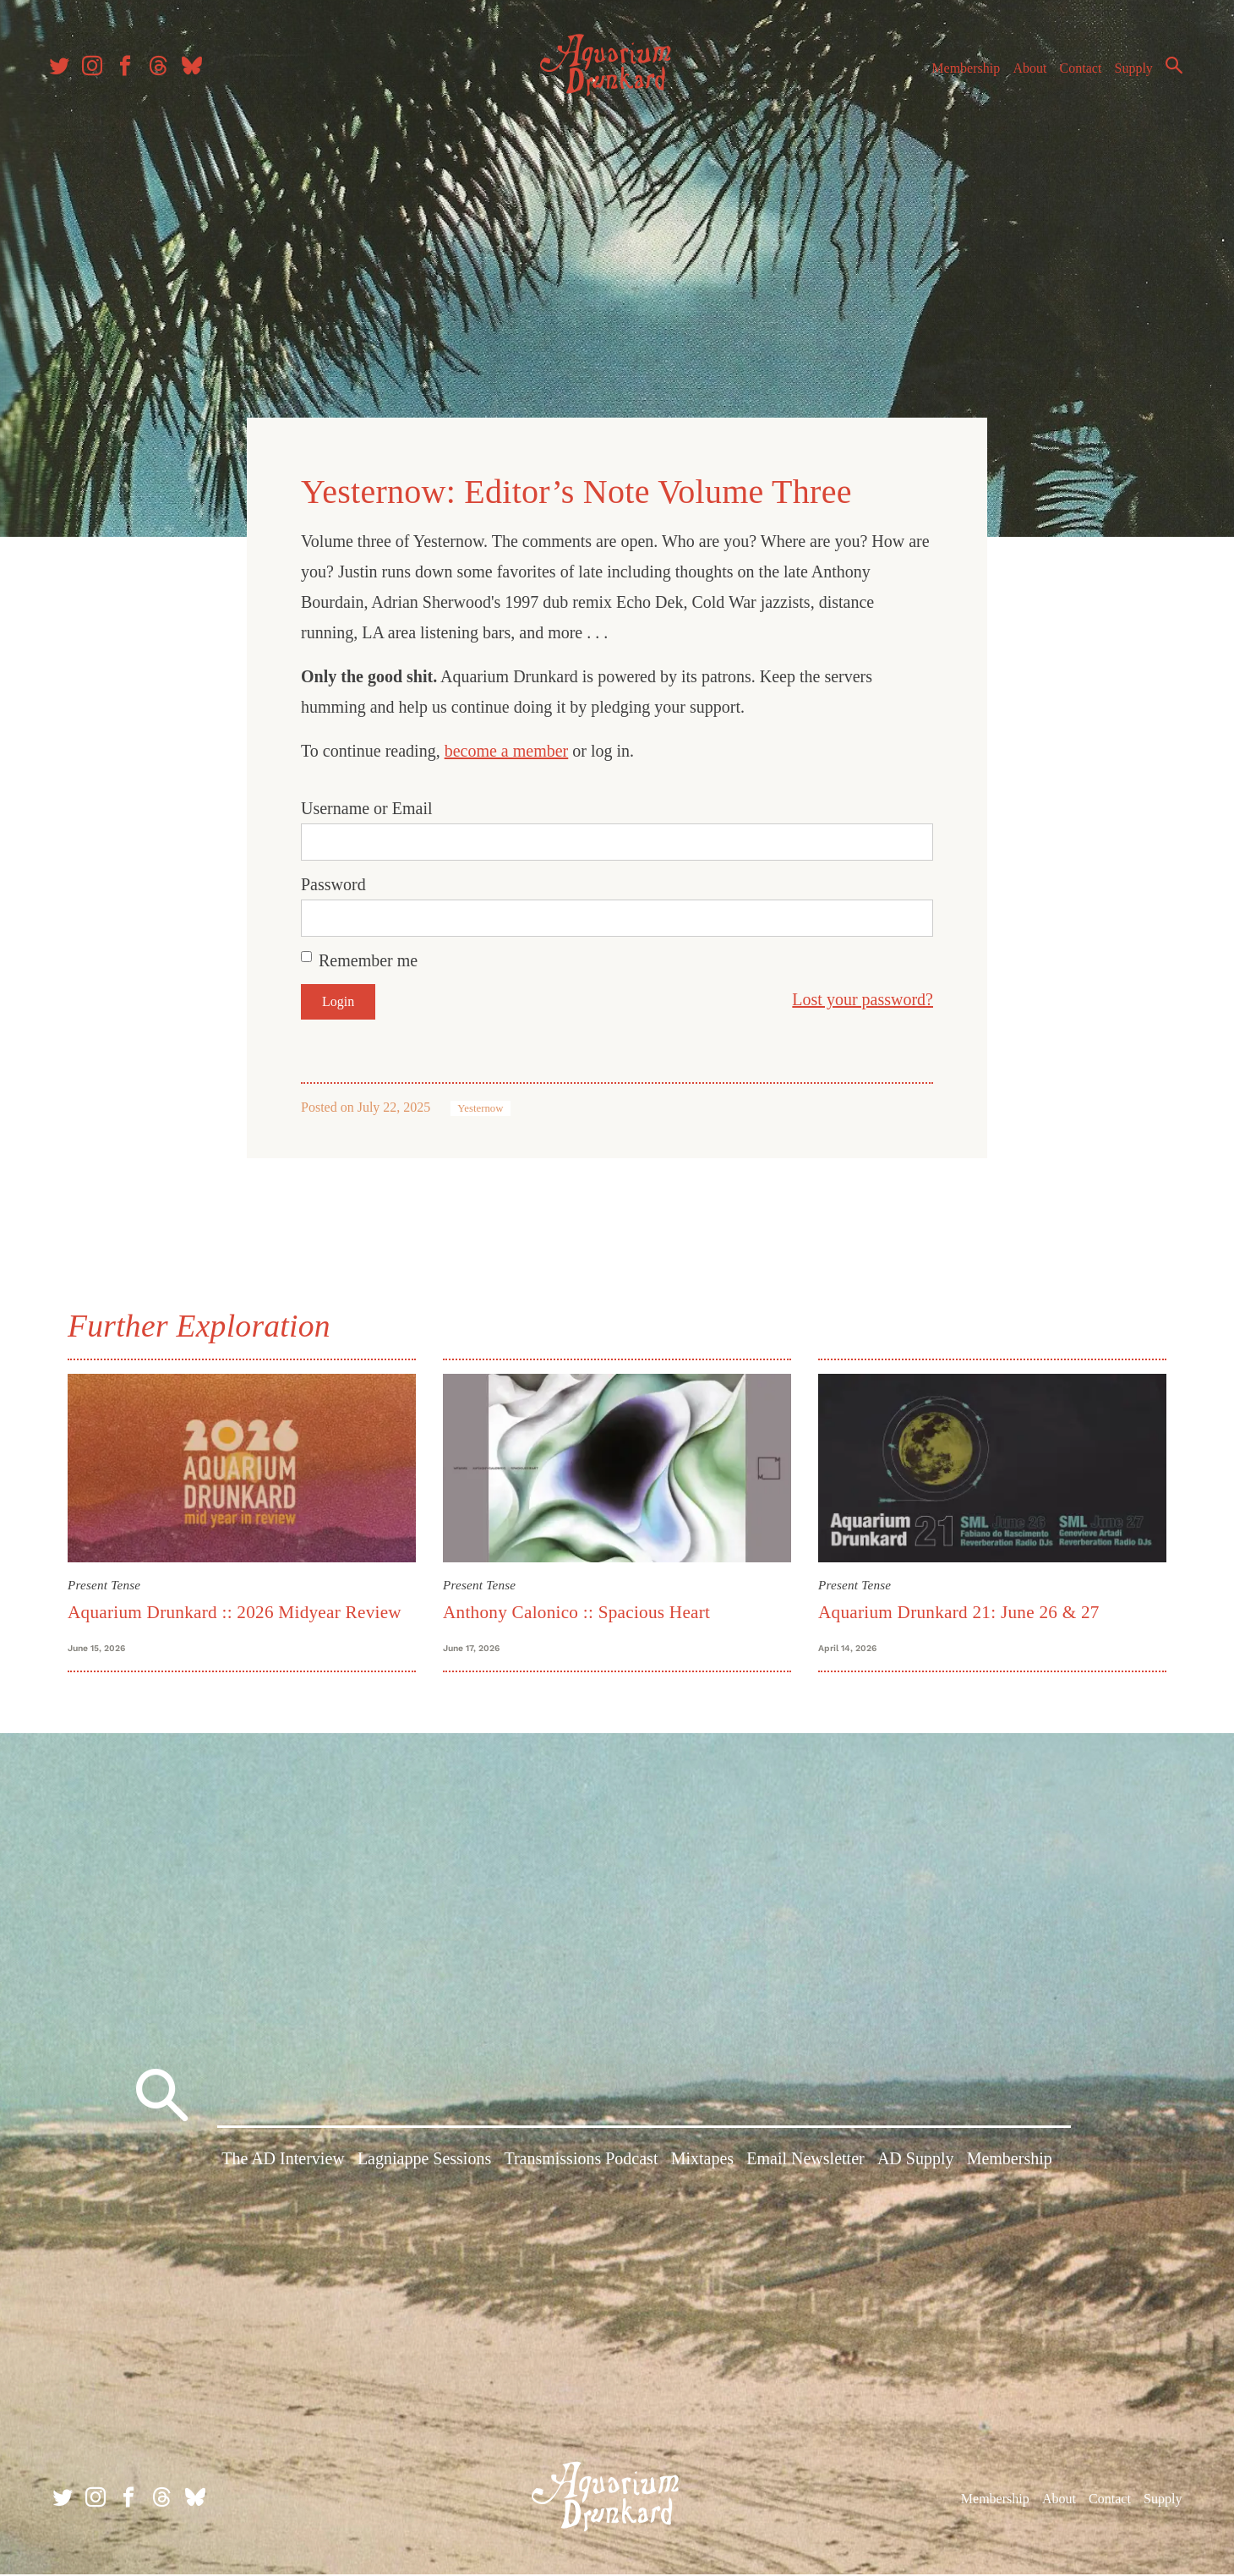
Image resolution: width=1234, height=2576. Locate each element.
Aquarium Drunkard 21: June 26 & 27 (959, 1607)
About (1022, 75)
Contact (1073, 75)
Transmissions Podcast (581, 2164)
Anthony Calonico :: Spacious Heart (576, 1607)
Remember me (368, 956)
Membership (958, 75)
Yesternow (480, 1104)
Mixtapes (702, 2164)
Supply (1126, 75)
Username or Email (367, 804)
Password (333, 880)
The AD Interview (283, 2164)
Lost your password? (862, 995)
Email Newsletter (805, 2164)
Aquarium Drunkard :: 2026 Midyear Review (234, 1607)
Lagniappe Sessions (424, 2164)
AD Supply (915, 2164)
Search (1166, 71)
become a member (507, 746)
